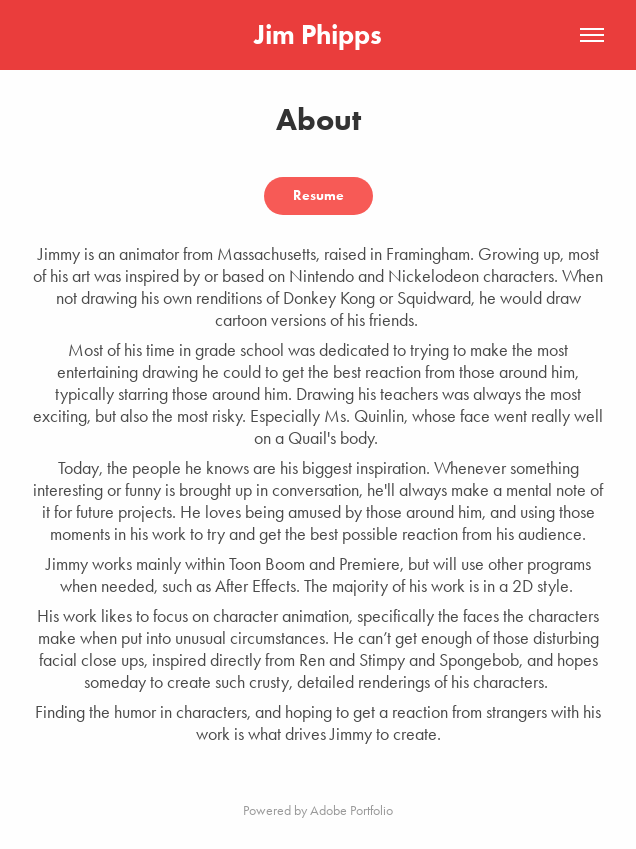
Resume (318, 195)
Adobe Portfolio (351, 810)
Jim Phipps (318, 34)
